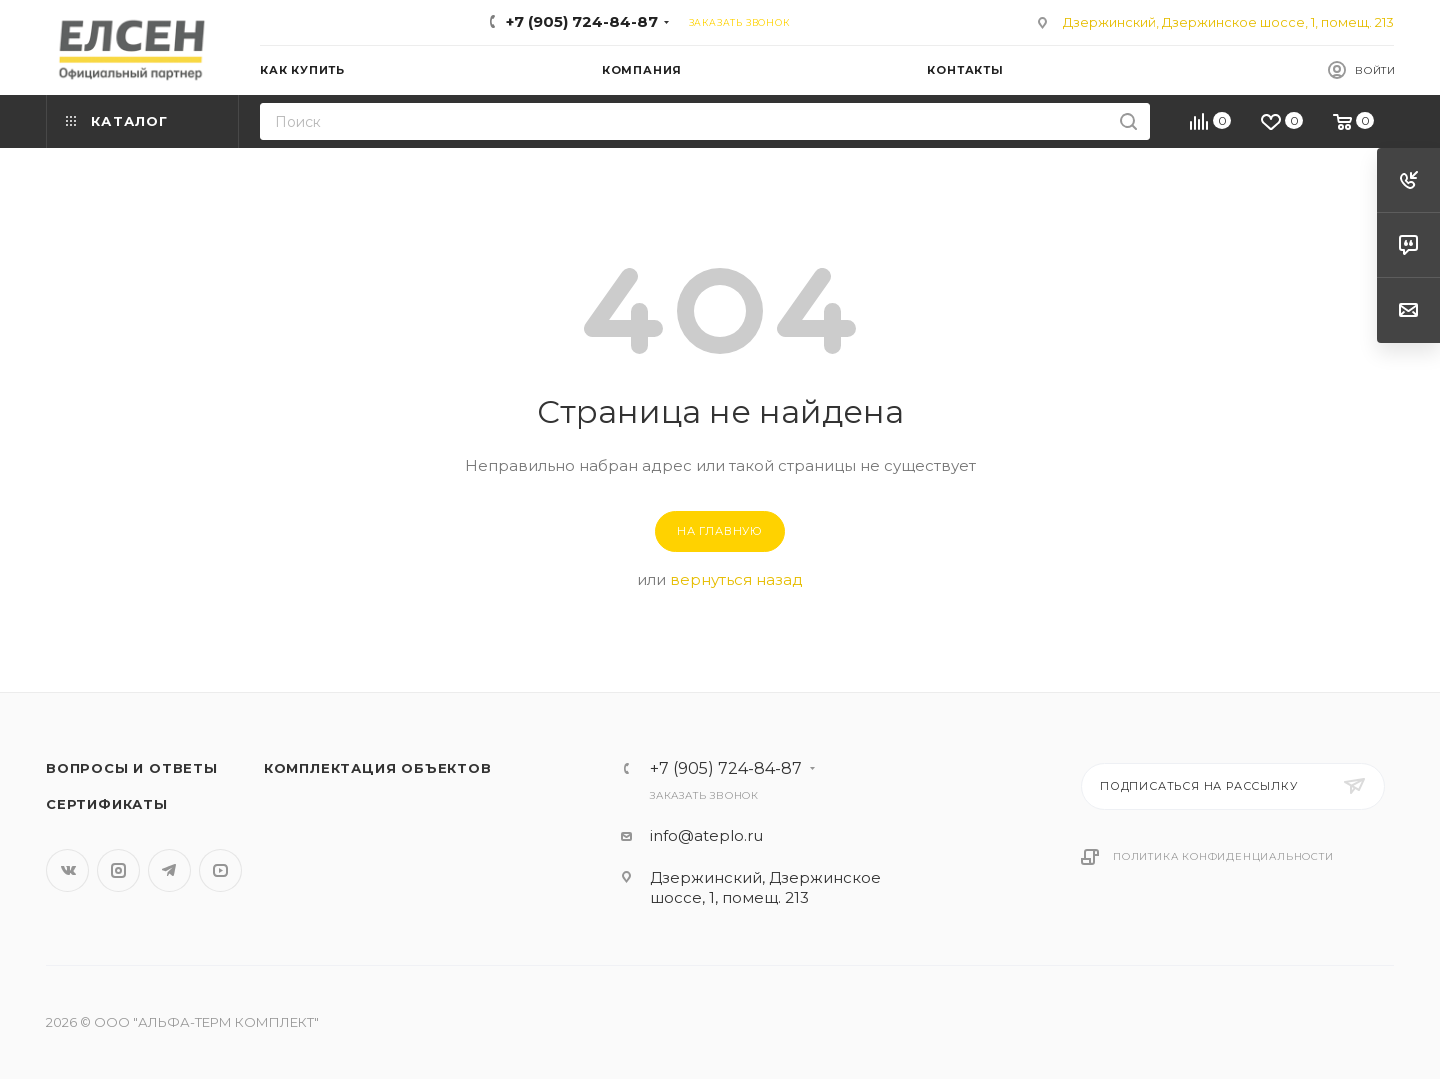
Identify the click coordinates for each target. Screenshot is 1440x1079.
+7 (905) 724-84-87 (582, 21)
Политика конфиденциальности (1223, 856)
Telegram (169, 870)
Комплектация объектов (378, 768)
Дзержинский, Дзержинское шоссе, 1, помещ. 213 (1228, 22)
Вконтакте (67, 870)
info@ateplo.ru (706, 835)
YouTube (220, 870)
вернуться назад (736, 579)
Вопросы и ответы (132, 768)
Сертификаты (107, 804)
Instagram (118, 870)
